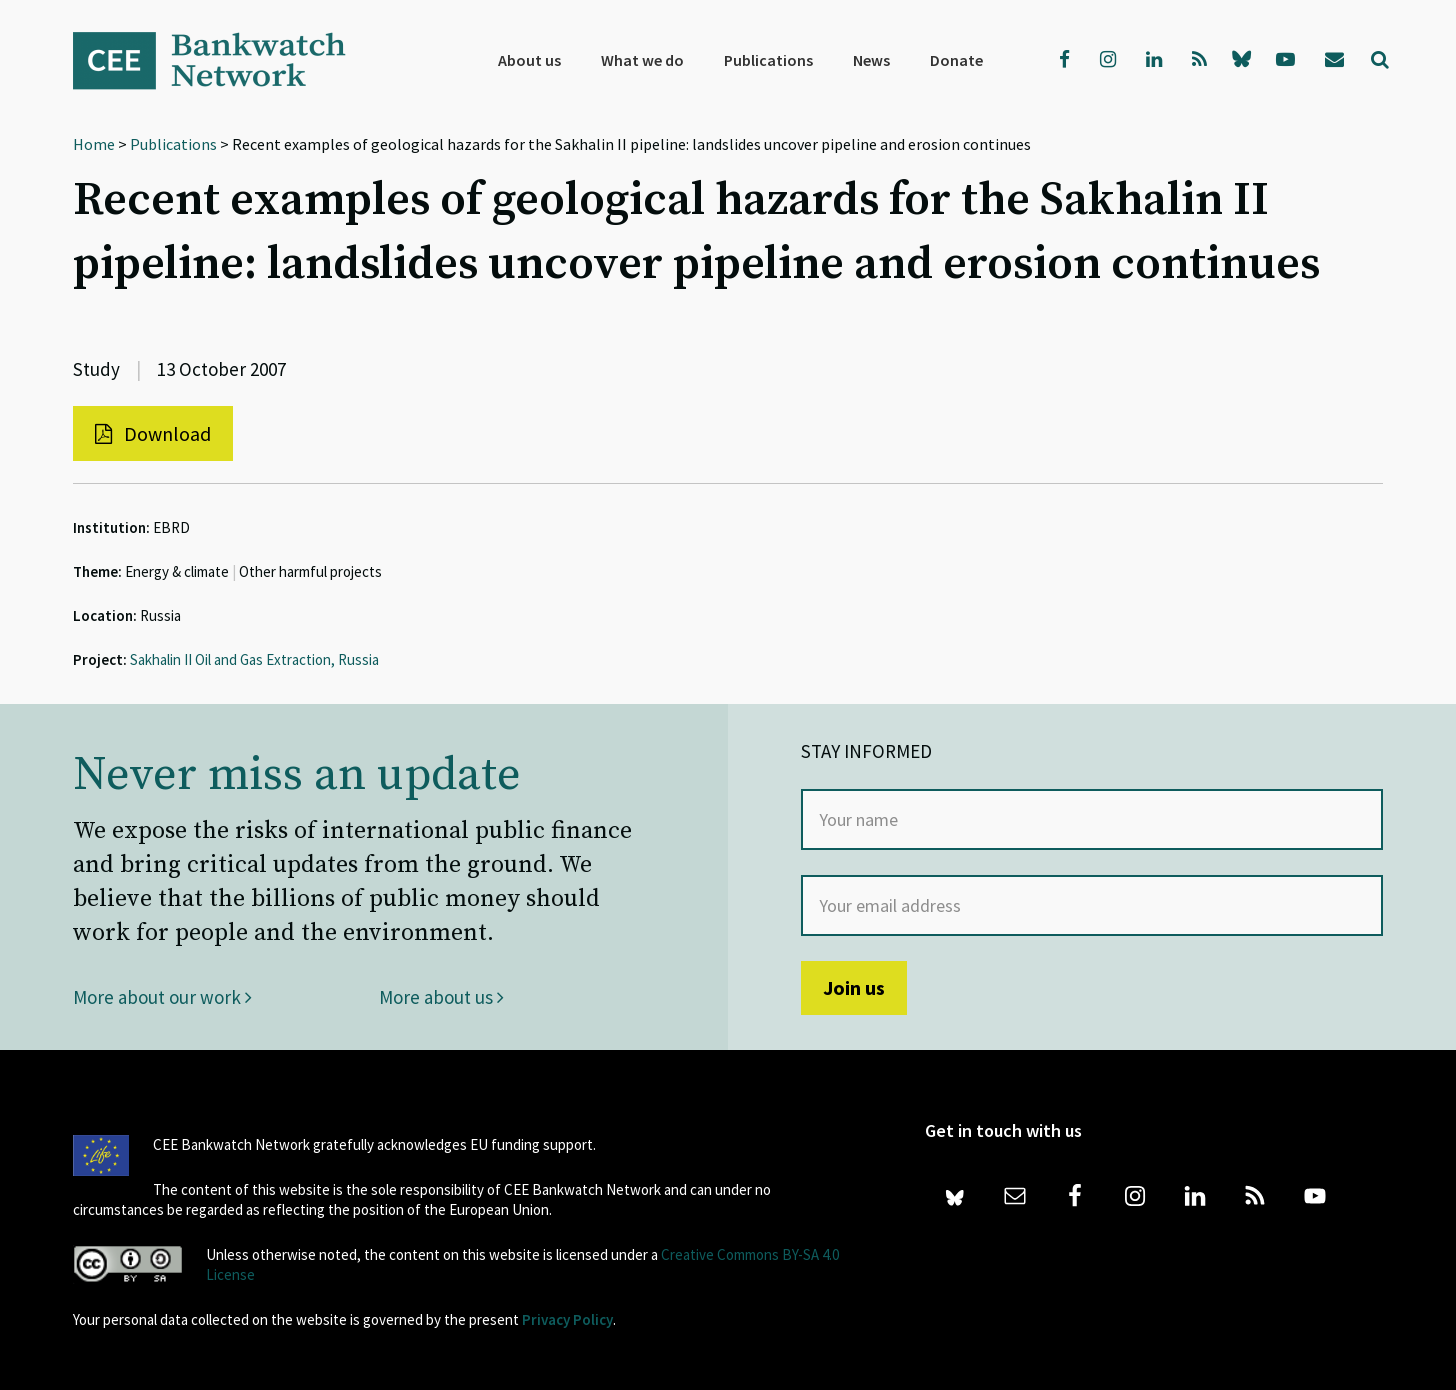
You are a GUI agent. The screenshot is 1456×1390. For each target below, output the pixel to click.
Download (153, 433)
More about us (441, 997)
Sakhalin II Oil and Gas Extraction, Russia (254, 659)
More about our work (162, 997)
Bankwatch (223, 60)
